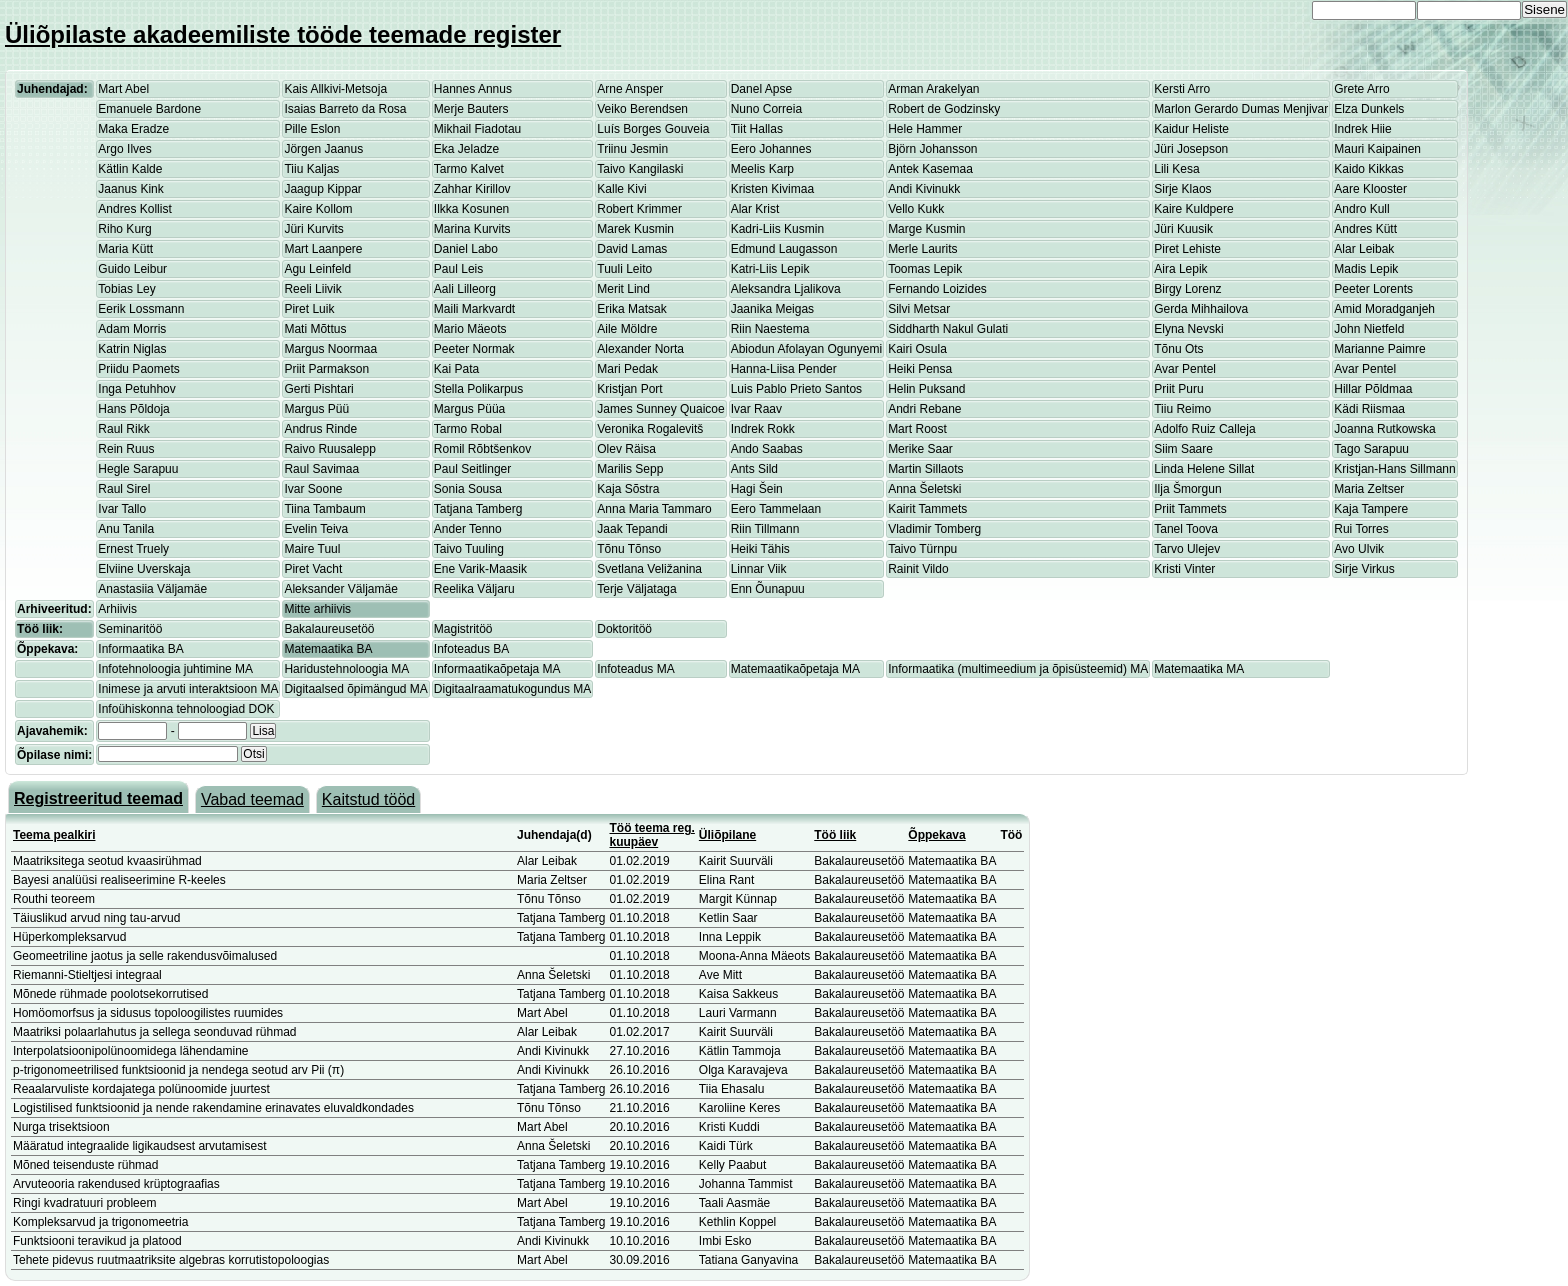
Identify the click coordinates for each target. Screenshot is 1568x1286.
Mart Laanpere (323, 249)
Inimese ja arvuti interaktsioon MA (188, 689)
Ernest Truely (133, 549)
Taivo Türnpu (922, 549)
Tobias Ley (126, 289)
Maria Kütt (125, 249)
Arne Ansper (630, 89)
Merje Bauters (471, 109)
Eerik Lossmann (141, 309)
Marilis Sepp (630, 469)
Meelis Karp (762, 169)
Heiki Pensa (920, 369)
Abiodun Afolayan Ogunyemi (806, 349)
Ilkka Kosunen (471, 209)
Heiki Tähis (760, 549)
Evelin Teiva (316, 529)
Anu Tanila (126, 529)
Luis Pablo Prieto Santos (796, 389)
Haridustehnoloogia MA (346, 669)
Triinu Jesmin (632, 149)
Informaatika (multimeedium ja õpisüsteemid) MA (1018, 669)
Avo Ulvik (1359, 549)
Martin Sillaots (925, 469)
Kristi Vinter (1184, 569)
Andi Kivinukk (924, 189)
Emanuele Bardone (149, 109)
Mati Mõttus (315, 329)
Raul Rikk (123, 429)
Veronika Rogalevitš (650, 429)
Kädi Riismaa (1369, 409)
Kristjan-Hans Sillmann (1394, 469)
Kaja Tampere (1371, 509)
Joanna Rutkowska (1384, 429)
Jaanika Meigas (772, 309)
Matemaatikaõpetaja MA (795, 669)
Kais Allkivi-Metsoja (335, 89)
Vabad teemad (252, 799)
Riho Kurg (124, 229)
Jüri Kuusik (1183, 229)
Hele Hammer (925, 129)
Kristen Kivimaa (772, 189)
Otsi (253, 754)
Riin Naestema (770, 329)
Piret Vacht (313, 569)
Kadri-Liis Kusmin (777, 229)
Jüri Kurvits (313, 229)
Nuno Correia (766, 109)
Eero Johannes (771, 149)
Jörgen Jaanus (323, 149)
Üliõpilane (727, 835)
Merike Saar (920, 449)
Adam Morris (132, 329)
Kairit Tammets (927, 509)
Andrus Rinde (320, 429)
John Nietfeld (1369, 329)
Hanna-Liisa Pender (784, 369)
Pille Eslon (312, 129)
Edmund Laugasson (784, 249)
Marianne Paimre (1379, 349)
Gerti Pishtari (318, 389)
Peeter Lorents (1373, 289)
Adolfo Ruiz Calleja (1204, 429)
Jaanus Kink (130, 189)
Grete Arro (1361, 89)
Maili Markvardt (474, 309)
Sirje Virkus (1364, 569)
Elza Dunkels (1369, 109)
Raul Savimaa (321, 469)
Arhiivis (117, 609)
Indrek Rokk (763, 429)
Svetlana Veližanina (649, 569)
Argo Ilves (124, 149)
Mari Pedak (627, 369)
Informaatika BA (140, 649)
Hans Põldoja (133, 409)
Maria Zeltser (1369, 489)
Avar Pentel (1185, 369)
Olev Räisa (626, 449)
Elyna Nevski (1188, 329)
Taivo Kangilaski (640, 169)
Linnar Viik (759, 569)
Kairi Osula (917, 349)
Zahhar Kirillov (472, 189)
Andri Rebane (924, 409)
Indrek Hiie (1362, 129)
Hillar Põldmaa (1373, 389)
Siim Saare (1183, 449)
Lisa (263, 731)
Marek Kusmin (635, 229)
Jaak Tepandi (632, 529)
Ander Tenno (468, 529)
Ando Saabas (767, 449)
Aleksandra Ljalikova (786, 289)
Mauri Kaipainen (1377, 149)
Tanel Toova (1186, 529)
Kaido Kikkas (1368, 169)
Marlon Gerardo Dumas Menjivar (1241, 109)
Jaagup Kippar (322, 189)
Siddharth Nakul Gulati (948, 329)
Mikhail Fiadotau (477, 129)
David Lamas (632, 249)
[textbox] (168, 754)
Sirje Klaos (1182, 189)
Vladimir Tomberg (934, 529)
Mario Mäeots (470, 329)
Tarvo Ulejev (1187, 549)
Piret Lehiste (1187, 249)
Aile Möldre (627, 329)
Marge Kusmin (926, 229)
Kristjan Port (629, 389)
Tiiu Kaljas (311, 169)
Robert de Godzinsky (944, 109)
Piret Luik (309, 309)
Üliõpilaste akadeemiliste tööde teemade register (283, 34)
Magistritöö (463, 629)
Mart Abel (123, 89)
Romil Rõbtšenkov (482, 449)
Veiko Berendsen (642, 109)
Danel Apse (761, 89)
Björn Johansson (932, 149)
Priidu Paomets (138, 369)
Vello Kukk (916, 209)
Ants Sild (754, 469)
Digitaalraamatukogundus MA (512, 689)
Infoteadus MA (635, 669)
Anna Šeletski (924, 489)
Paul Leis (458, 269)
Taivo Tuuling (469, 549)
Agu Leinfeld (317, 269)
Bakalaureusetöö (329, 629)
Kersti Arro (1182, 89)
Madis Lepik (1366, 269)
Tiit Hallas (757, 129)
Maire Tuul (312, 549)
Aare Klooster (1370, 189)
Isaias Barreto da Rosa (345, 109)
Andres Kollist (134, 209)
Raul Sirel (124, 489)
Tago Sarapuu (1371, 449)
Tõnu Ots (1178, 349)
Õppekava (936, 835)
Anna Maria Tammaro (654, 509)
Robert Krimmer (639, 209)
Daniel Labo (466, 249)
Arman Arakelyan (933, 89)
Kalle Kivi (621, 189)
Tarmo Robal (468, 429)
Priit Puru (1178, 389)
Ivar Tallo (122, 509)
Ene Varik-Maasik (480, 569)
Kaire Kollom (318, 209)
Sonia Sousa (468, 489)
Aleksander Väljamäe (340, 589)
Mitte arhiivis (317, 609)
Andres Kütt (1365, 229)
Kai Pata (456, 369)
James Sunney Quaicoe (660, 409)
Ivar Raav (756, 409)
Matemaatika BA (328, 649)
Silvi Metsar (919, 309)
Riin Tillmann (765, 529)
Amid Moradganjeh (1384, 309)
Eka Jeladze (466, 149)
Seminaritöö (130, 629)
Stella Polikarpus (478, 389)
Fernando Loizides (937, 289)
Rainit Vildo (918, 569)
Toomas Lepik (925, 269)
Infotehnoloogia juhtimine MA (175, 669)
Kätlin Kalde (130, 169)
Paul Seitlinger (472, 469)
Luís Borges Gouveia (653, 129)
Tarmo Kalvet (469, 169)
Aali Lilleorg (465, 289)
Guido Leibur (132, 269)
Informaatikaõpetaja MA (497, 669)
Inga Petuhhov (136, 389)
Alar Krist (755, 209)
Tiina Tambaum (324, 509)
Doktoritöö (624, 629)
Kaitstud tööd (368, 799)
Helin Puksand (926, 389)
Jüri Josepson (1191, 149)
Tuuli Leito (624, 269)
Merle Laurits (922, 249)
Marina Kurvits (472, 229)
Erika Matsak (631, 309)
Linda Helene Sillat (1204, 469)
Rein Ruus (126, 449)
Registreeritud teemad (98, 798)
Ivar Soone (313, 489)
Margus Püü (316, 409)
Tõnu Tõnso (629, 549)
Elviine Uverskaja (144, 569)
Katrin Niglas (132, 349)
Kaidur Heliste (1191, 129)
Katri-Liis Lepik (770, 269)
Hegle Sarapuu (138, 469)
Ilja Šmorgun (1187, 489)
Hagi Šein (757, 489)
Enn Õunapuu (768, 589)
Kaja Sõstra (628, 489)
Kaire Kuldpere (1193, 209)
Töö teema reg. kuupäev (652, 835)
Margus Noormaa (330, 349)
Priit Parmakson (326, 369)
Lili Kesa (1176, 169)
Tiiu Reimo (1182, 409)
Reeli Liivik (312, 289)
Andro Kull (1361, 209)
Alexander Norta (640, 349)
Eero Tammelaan (776, 509)
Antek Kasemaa (930, 169)
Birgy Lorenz (1187, 289)
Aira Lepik (1180, 269)
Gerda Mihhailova (1201, 309)
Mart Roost (917, 429)
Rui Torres (1361, 529)
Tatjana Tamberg (478, 509)
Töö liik (835, 835)
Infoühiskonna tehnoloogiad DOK (186, 709)
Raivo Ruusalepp (329, 449)
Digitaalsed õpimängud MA (355, 689)
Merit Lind (623, 289)
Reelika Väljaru (474, 589)
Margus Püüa (469, 409)
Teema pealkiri (54, 835)
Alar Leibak (1364, 249)
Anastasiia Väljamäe (152, 589)
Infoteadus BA (471, 649)
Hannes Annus (473, 89)
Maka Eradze (133, 129)
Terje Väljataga (636, 589)
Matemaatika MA (1199, 669)
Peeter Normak (474, 349)
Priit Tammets (1190, 509)
